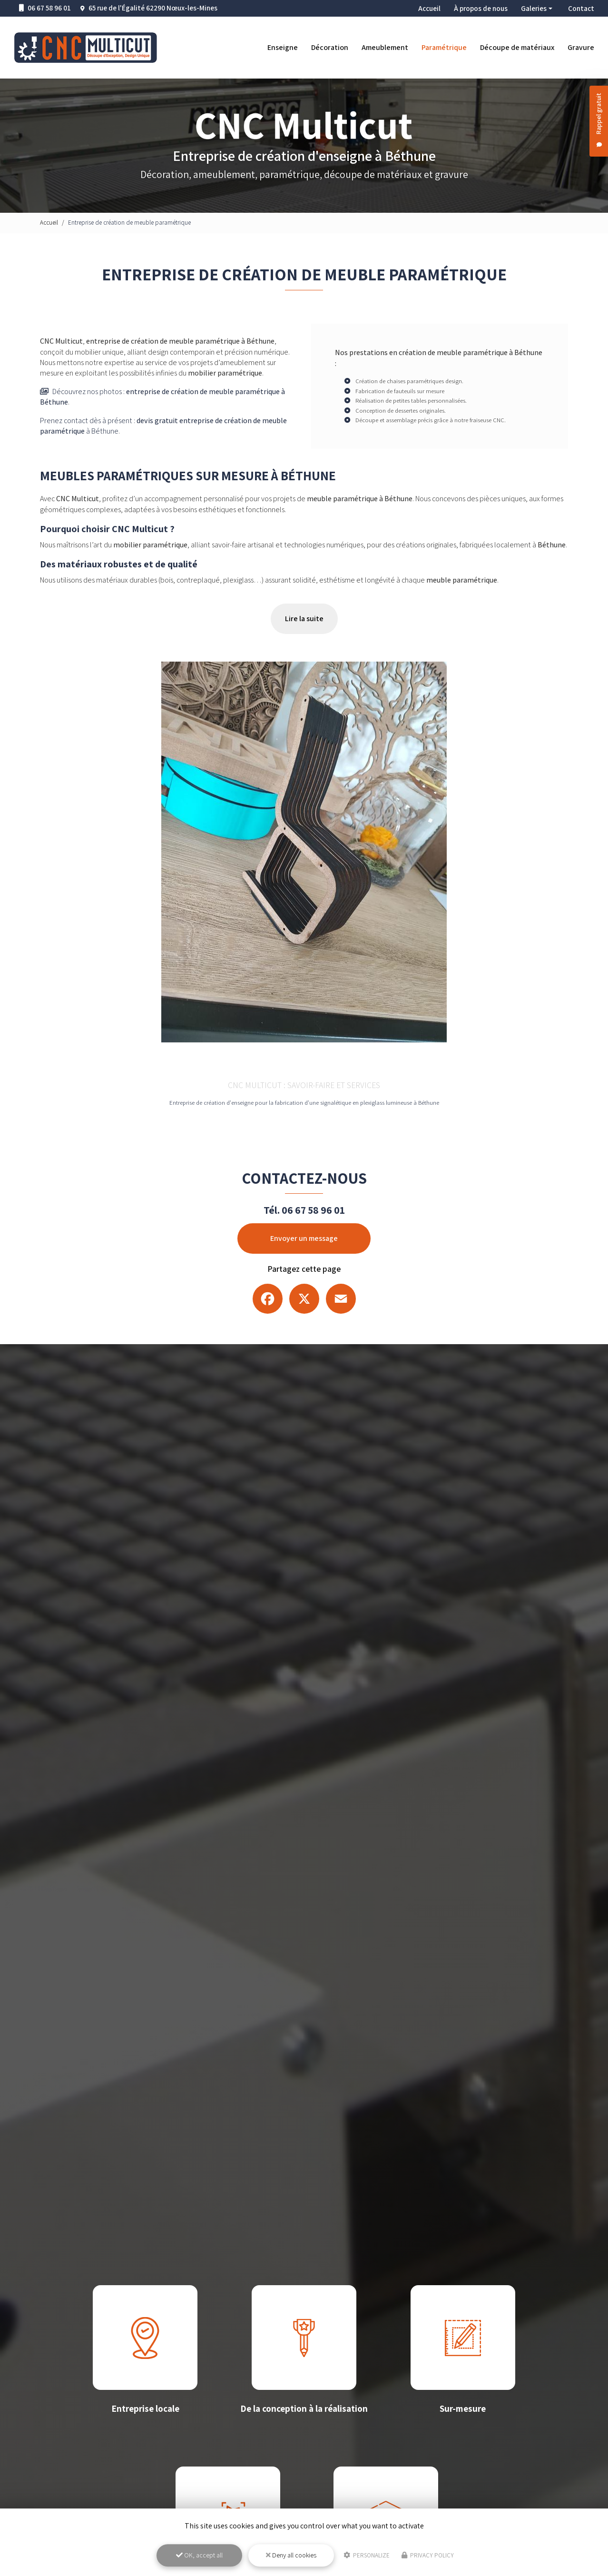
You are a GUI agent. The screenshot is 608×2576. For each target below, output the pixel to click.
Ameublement (385, 47)
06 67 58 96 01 (45, 8)
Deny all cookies (291, 2555)
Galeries (534, 8)
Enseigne (282, 47)
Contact (581, 8)
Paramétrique (444, 47)
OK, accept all (199, 2555)
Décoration (329, 47)
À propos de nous (481, 8)
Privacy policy (428, 2555)
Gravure (581, 47)
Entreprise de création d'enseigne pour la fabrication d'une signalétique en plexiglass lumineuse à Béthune (304, 1103)
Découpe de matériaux (517, 47)
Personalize (366, 2555)
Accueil (429, 8)
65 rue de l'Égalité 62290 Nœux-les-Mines (153, 8)
